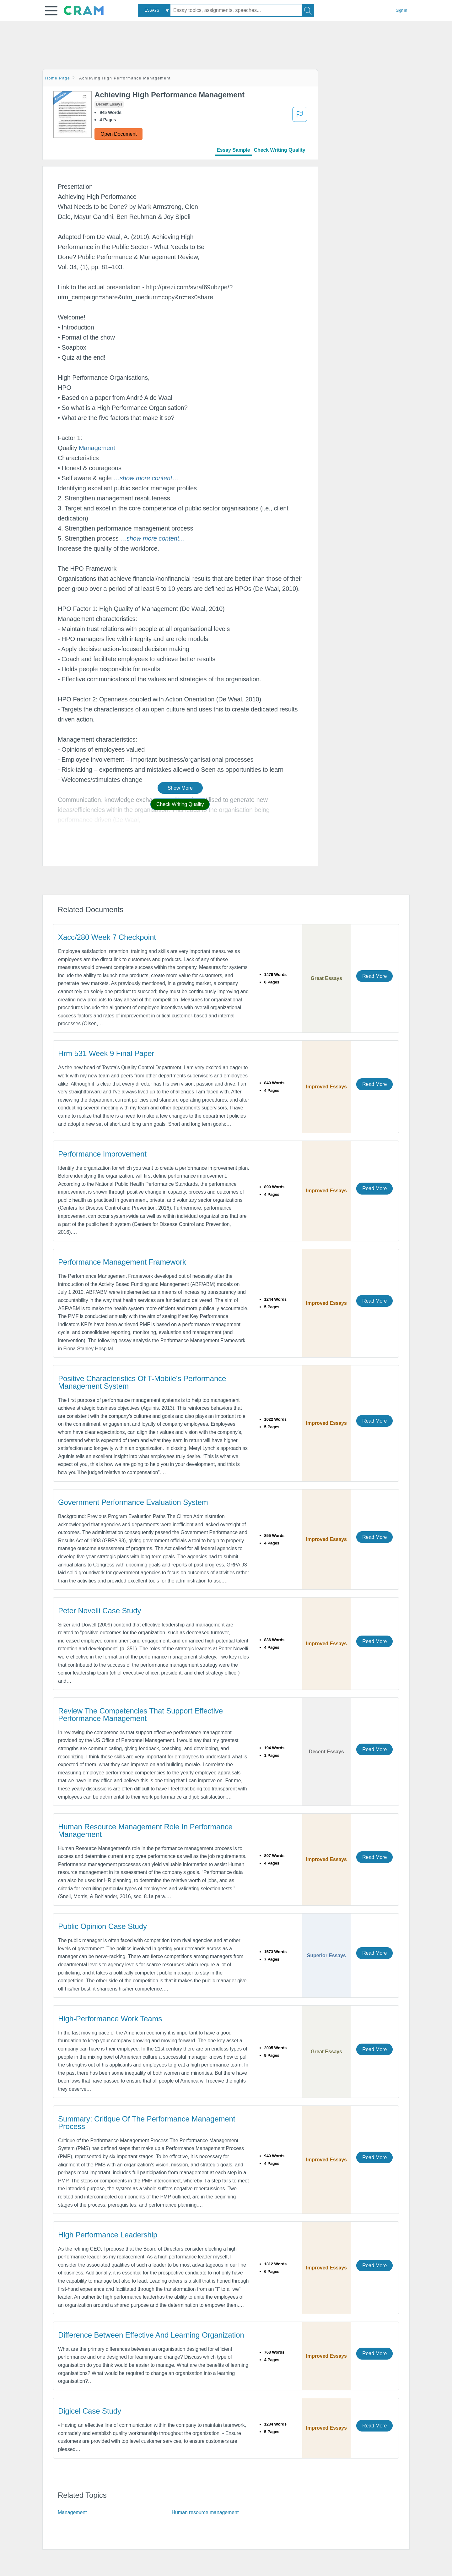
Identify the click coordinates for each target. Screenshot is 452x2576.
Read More (374, 976)
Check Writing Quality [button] (180, 804)
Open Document (118, 134)
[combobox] (154, 10)
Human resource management (205, 2512)
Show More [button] (180, 788)
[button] (51, 11)
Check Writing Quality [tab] (279, 150)
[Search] (308, 10)
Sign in (401, 10)
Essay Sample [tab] (233, 150)
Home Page (57, 78)
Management (97, 447)
